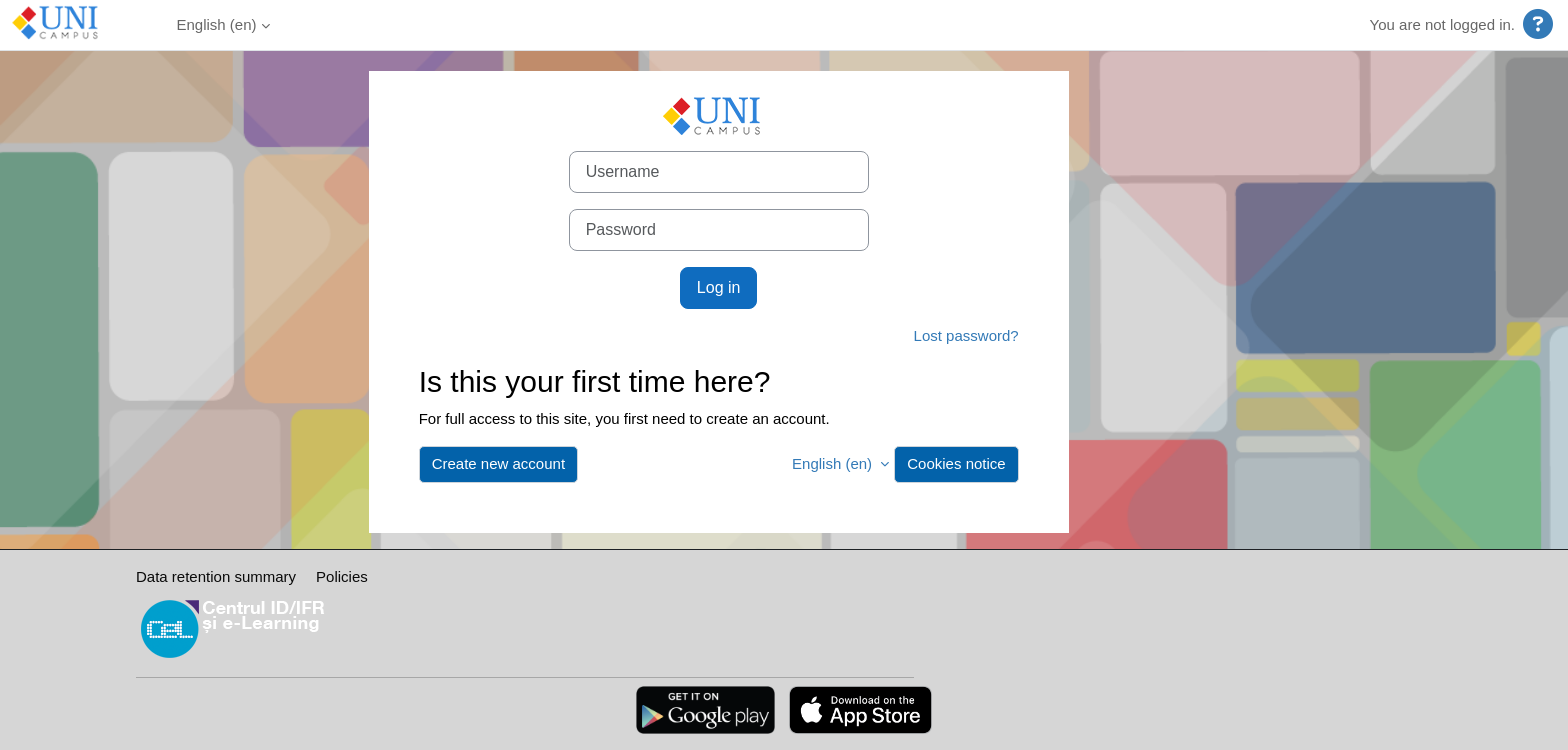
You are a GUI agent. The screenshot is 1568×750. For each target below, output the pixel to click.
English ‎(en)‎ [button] (834, 463)
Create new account (498, 463)
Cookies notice (956, 463)
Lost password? (966, 335)
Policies (342, 576)
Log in (719, 287)
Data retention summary (216, 576)
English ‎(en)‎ (217, 24)
